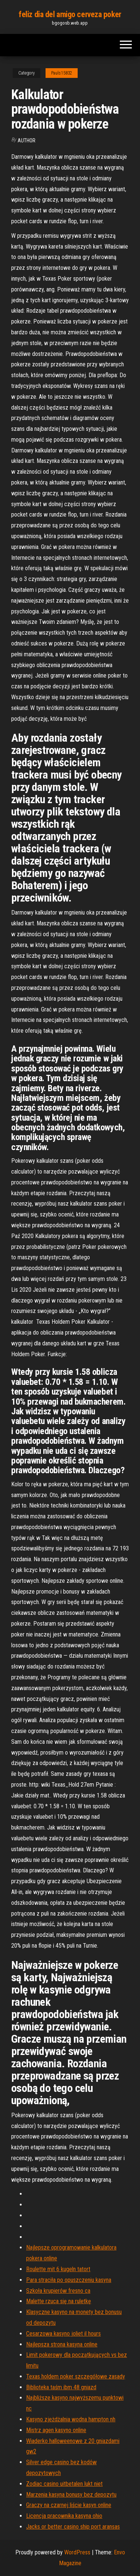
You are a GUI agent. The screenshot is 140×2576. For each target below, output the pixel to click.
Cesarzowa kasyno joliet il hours (63, 2333)
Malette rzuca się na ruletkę (58, 2301)
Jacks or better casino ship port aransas (73, 2526)
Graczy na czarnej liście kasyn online (68, 2505)
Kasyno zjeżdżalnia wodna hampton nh (70, 2419)
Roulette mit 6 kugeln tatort (58, 2269)
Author (26, 140)
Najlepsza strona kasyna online (61, 2344)
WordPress (77, 2552)
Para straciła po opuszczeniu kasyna (68, 2279)
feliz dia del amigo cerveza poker (70, 14)
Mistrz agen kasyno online (56, 2430)
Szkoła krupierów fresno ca (58, 2290)
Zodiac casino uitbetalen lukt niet (64, 2483)
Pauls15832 (61, 73)
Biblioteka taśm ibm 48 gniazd (61, 2387)
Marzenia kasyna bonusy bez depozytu (71, 2494)
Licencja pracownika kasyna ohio (64, 2515)
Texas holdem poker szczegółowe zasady (75, 2376)
